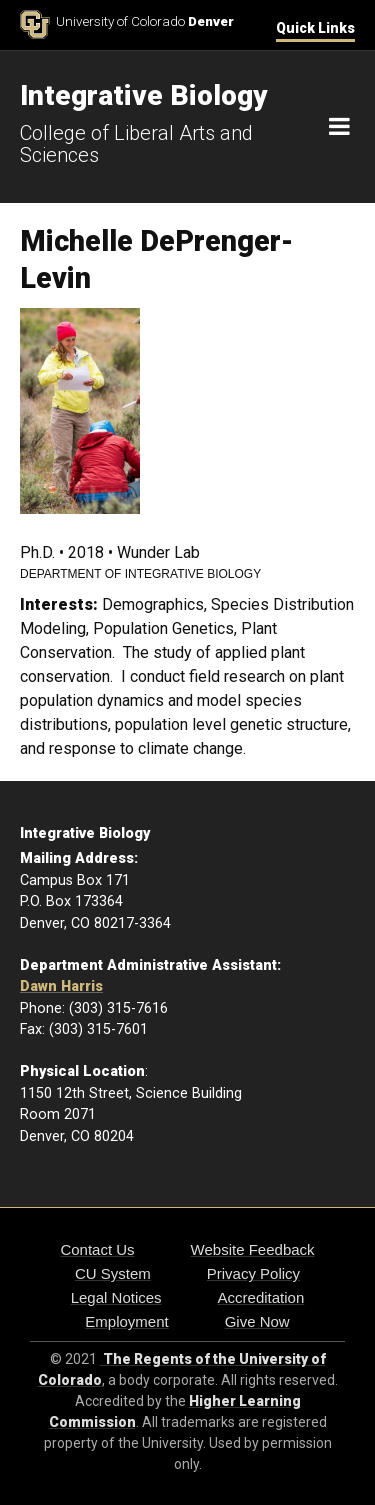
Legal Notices (116, 1297)
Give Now (257, 1321)
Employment (126, 1321)
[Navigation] (339, 127)
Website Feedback (253, 1249)
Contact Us (97, 1249)
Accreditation (261, 1297)
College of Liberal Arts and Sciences (136, 144)
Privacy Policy (253, 1273)
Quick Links (315, 28)
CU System (113, 1273)
